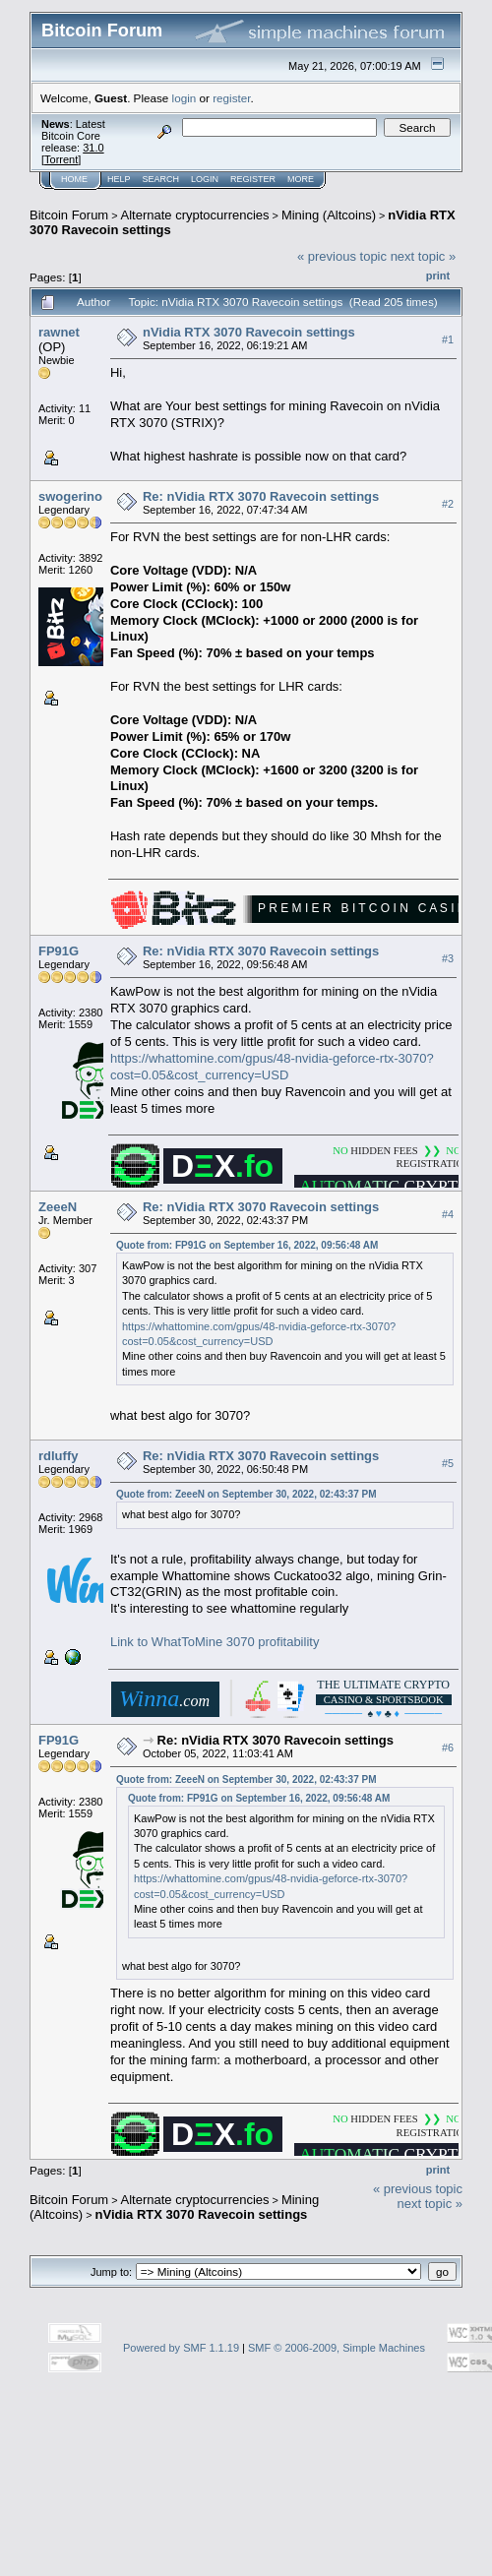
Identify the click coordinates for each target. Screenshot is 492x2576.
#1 (448, 339)
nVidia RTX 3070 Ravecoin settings (249, 332)
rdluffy (58, 1455)
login (184, 98)
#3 (448, 958)
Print (438, 275)
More (300, 179)
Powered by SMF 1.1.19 (181, 2348)
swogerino (70, 496)
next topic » (424, 256)
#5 (448, 1463)
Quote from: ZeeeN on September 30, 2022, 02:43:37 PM (246, 1494)
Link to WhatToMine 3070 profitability (214, 1641)
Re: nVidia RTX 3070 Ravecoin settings (261, 496)
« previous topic (342, 256)
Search (161, 179)
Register (253, 179)
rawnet (59, 332)
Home (74, 179)
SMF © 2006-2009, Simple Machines (336, 2348)
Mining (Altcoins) (328, 215)
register (231, 98)
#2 (448, 504)
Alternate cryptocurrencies (195, 215)
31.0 (93, 147)
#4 (448, 1214)
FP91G (58, 951)
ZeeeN (57, 1206)
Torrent (61, 159)
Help (119, 179)
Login (204, 179)
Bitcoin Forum (69, 215)
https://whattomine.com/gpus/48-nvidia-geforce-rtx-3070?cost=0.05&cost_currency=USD (272, 1066)
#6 (448, 1748)
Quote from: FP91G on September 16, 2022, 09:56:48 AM (247, 1245)
